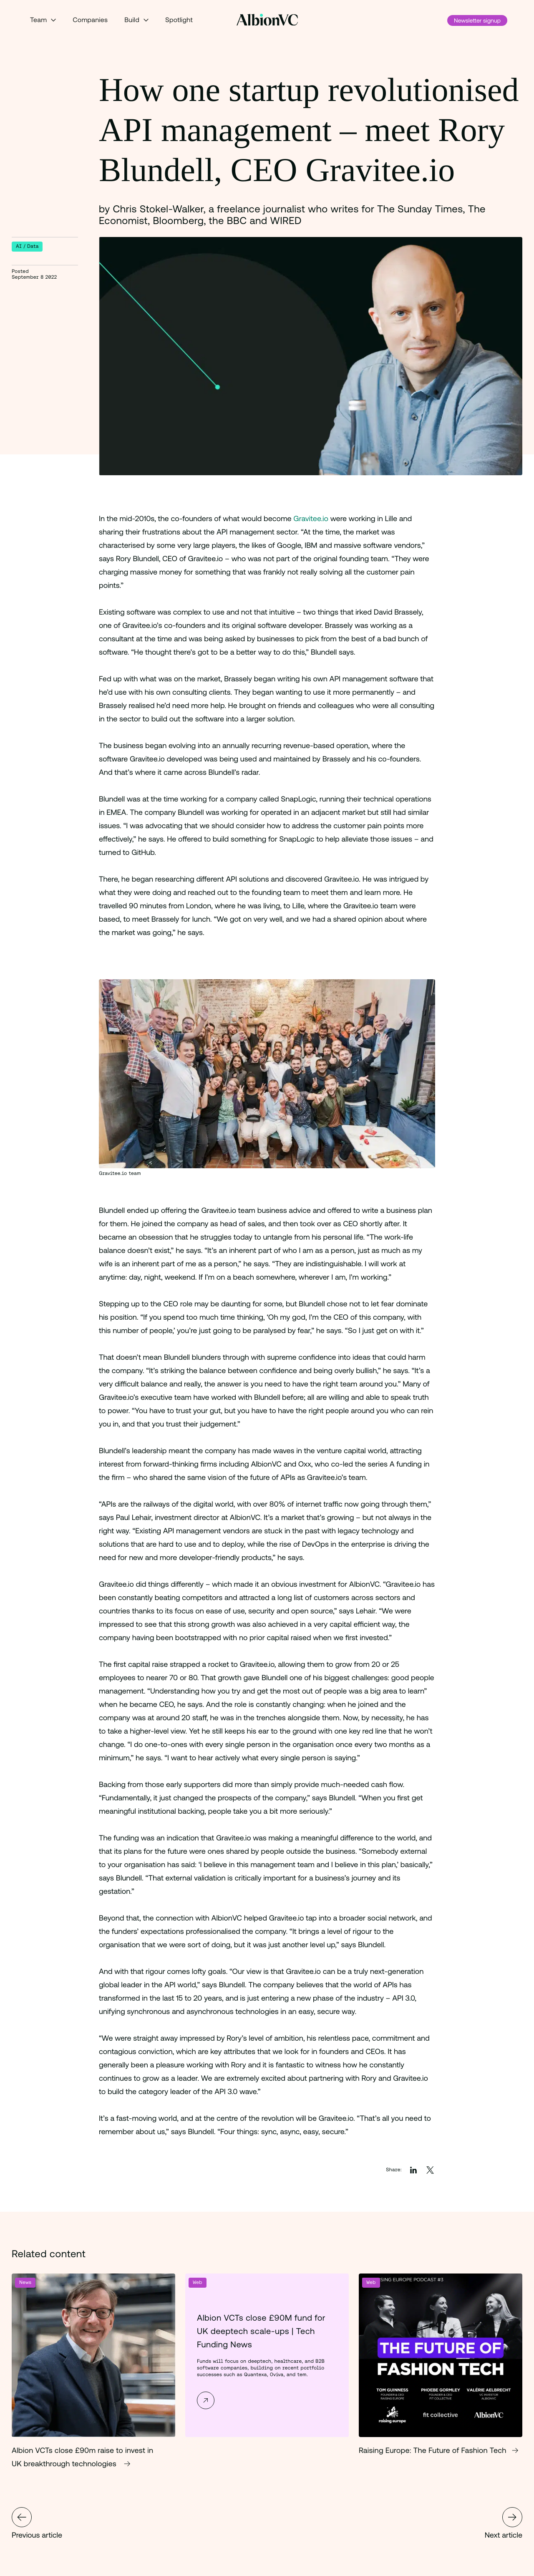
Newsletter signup (477, 20)
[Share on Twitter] (430, 2170)
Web (197, 2282)
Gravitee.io (311, 518)
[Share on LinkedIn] (413, 2170)
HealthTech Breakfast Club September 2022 (21, 2517)
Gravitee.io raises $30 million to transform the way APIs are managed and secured (512, 2517)
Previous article (37, 2523)
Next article (503, 2523)
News (25, 2282)
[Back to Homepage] (267, 20)
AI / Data (27, 246)
